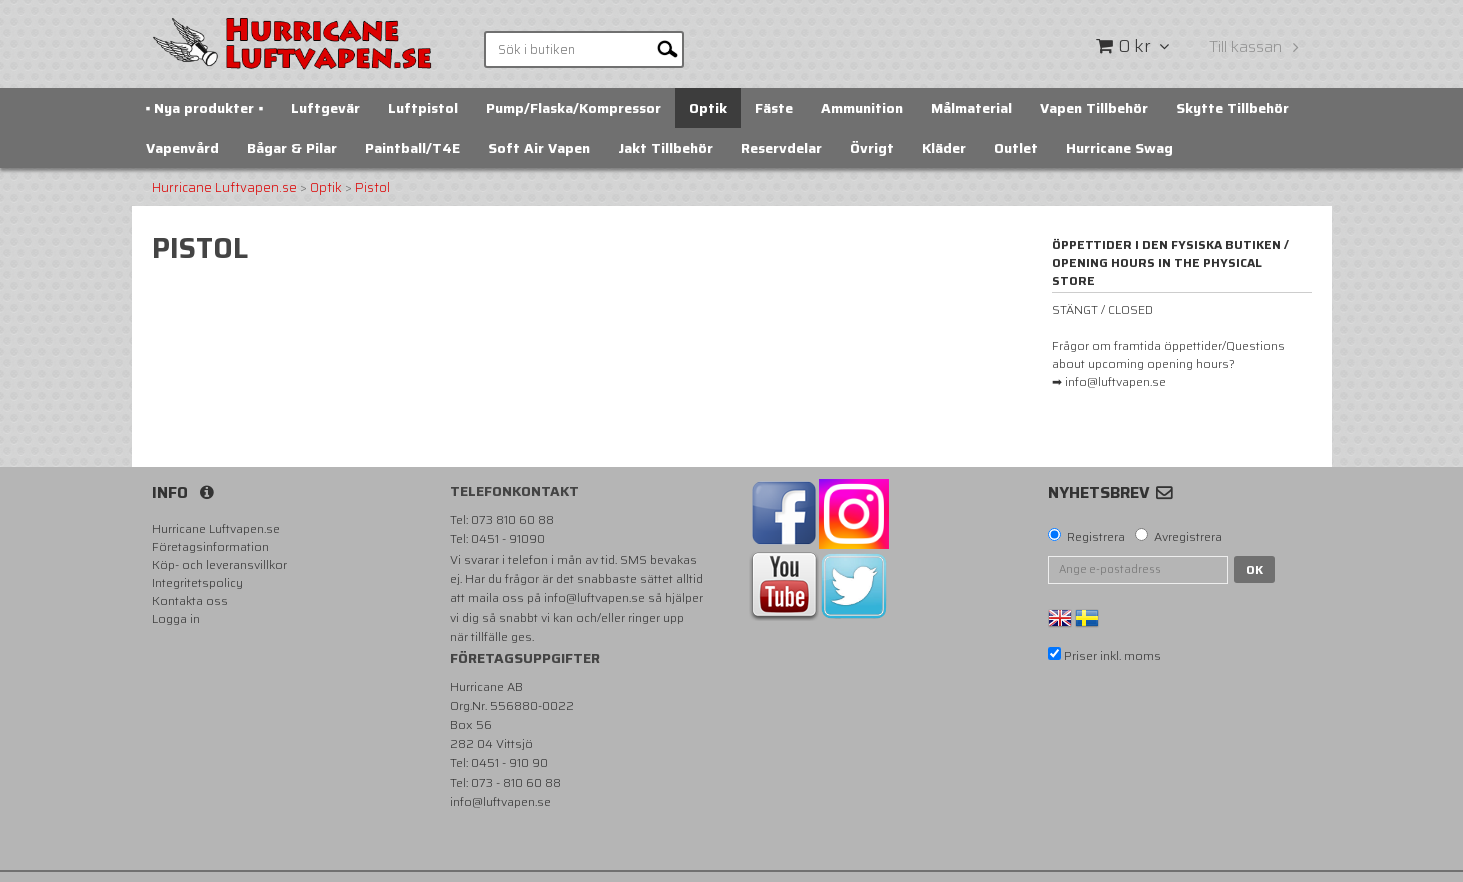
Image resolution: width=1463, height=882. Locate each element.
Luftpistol (423, 108)
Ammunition (862, 108)
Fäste (774, 108)
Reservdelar (781, 148)
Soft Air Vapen (539, 148)
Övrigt (872, 148)
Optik (708, 108)
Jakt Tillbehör (665, 148)
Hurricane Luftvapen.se (224, 188)
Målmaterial (971, 108)
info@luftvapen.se (594, 597)
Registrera (1096, 537)
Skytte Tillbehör (1232, 108)
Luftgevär (325, 108)
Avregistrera (1188, 537)
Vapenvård (182, 148)
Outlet (1016, 148)
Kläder (944, 148)
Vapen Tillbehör (1094, 108)
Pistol (372, 188)
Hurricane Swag (1119, 148)
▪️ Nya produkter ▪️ (205, 108)
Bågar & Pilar (292, 148)
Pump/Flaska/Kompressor (573, 108)
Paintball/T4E (412, 148)
